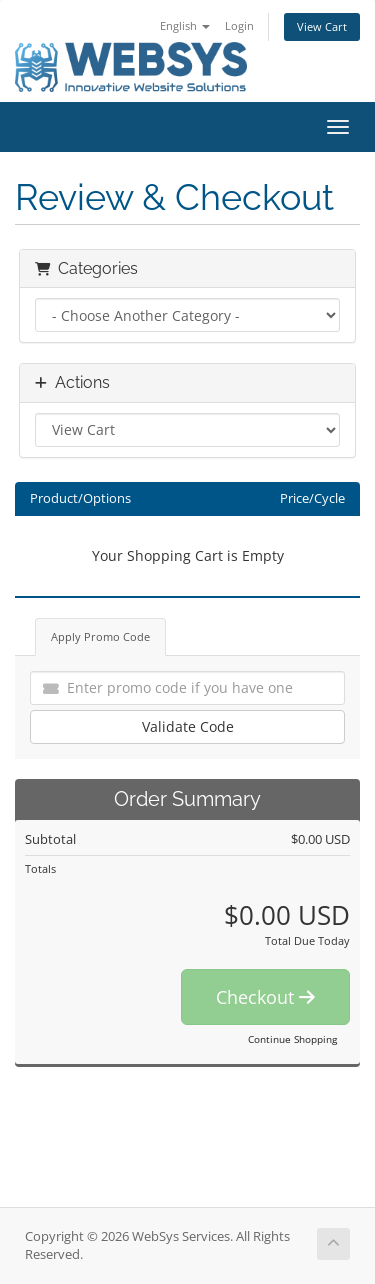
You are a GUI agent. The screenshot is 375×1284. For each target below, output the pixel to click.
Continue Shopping (292, 1039)
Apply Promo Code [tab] (100, 636)
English (185, 25)
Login (239, 25)
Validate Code (188, 726)
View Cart (322, 26)
